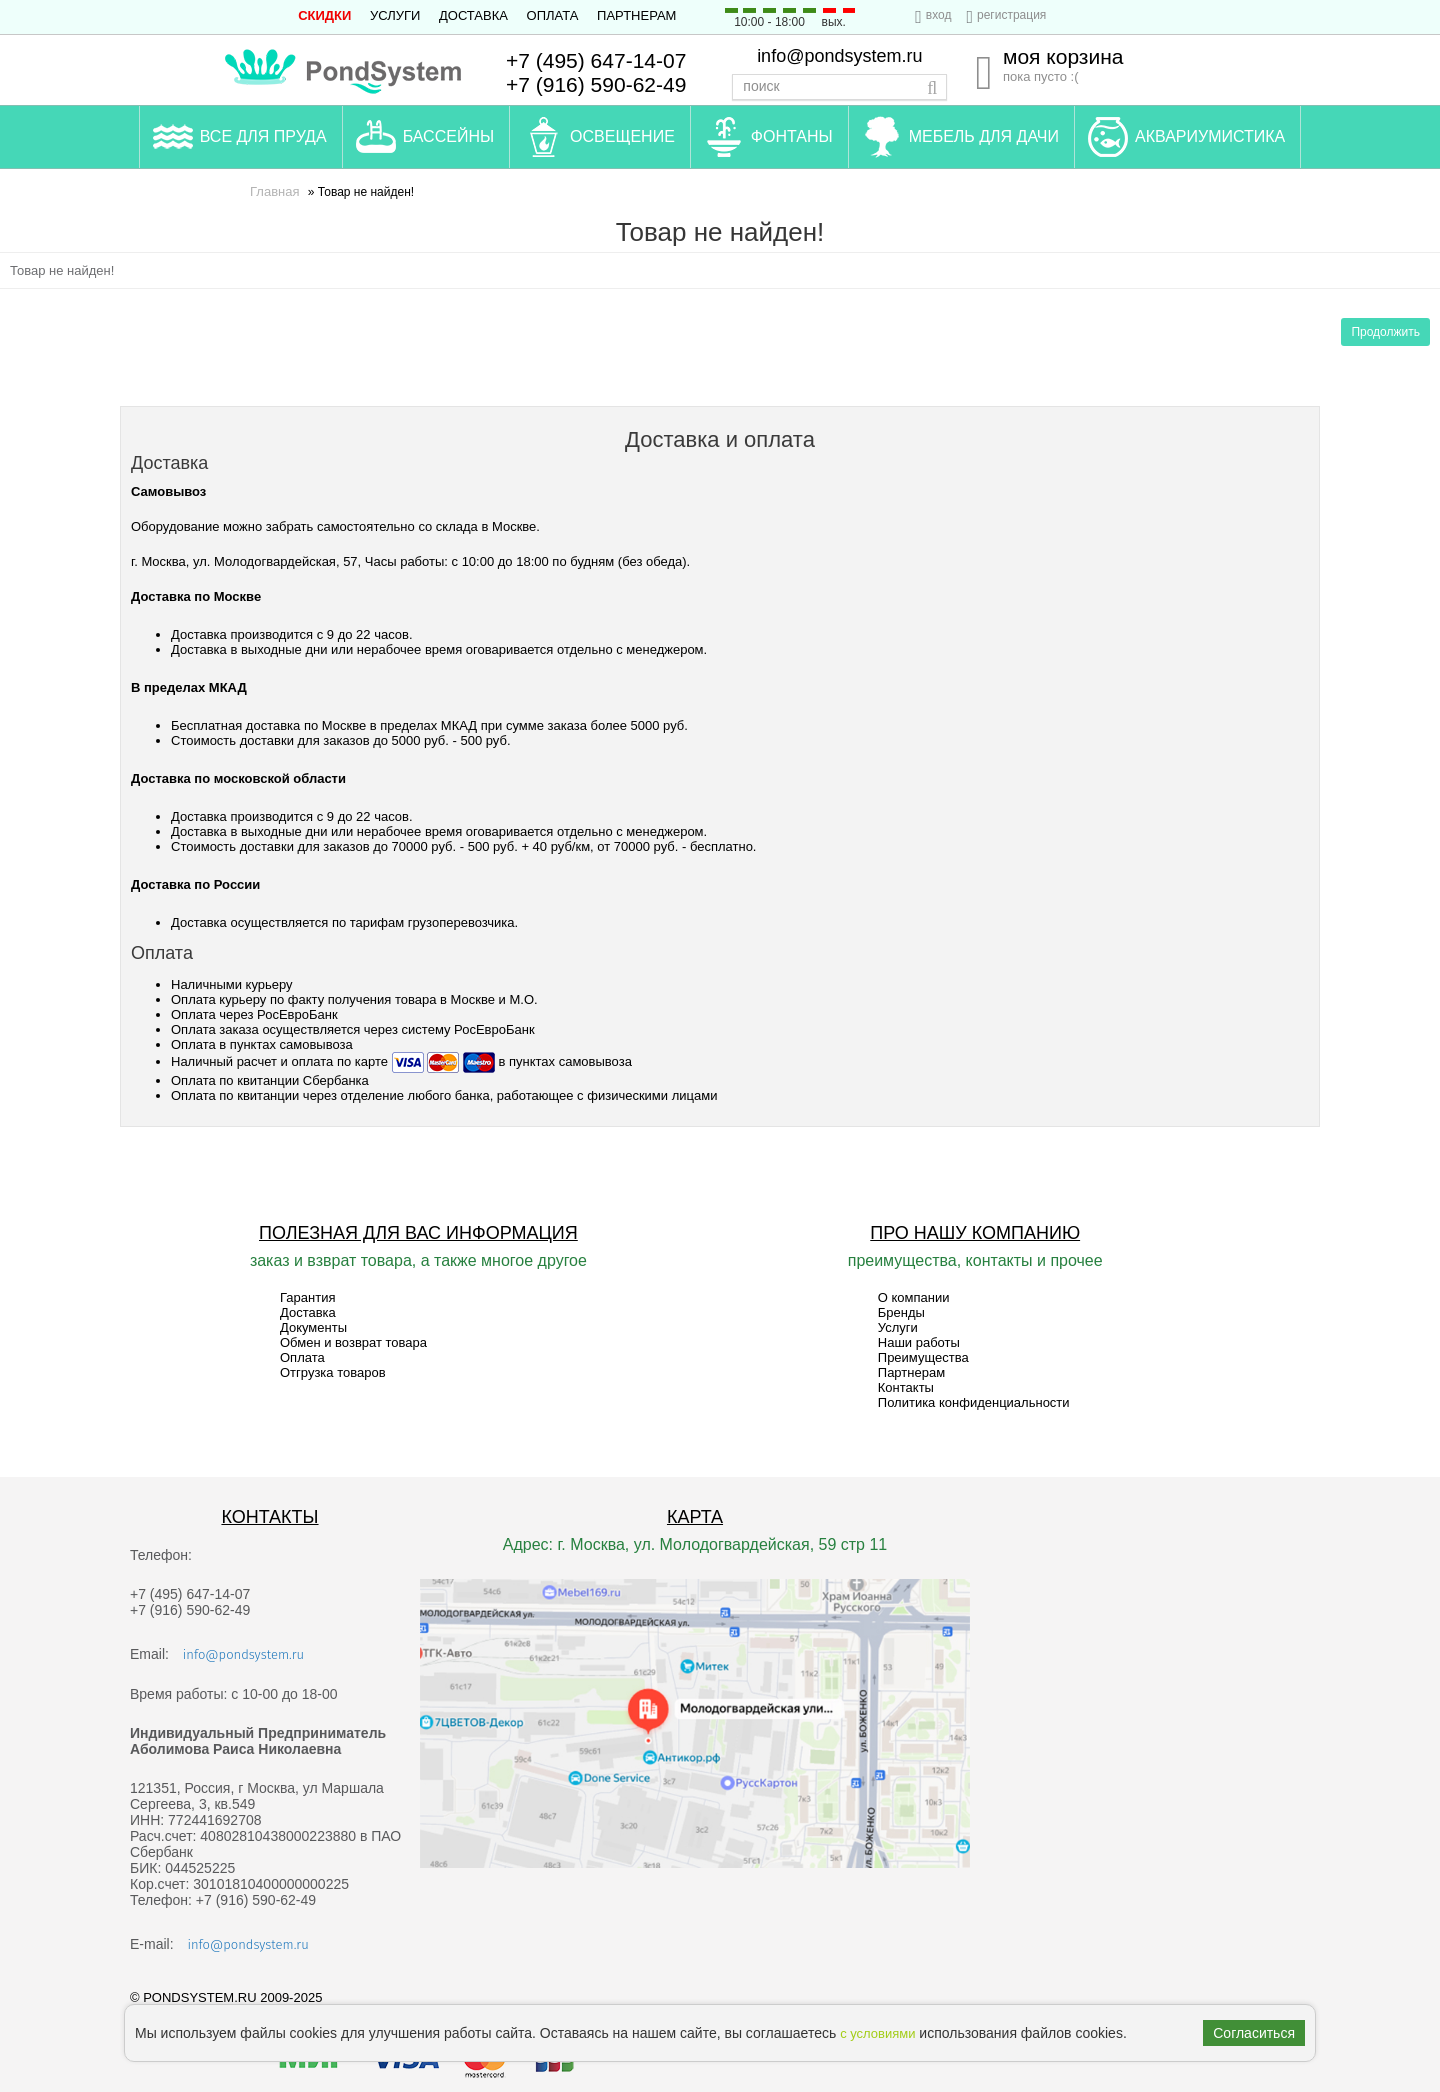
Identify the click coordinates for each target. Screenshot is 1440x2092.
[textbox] (839, 87)
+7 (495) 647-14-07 (596, 60)
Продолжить (1385, 332)
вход (939, 15)
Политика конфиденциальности (974, 1402)
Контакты (906, 1387)
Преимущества (923, 1357)
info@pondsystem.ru (839, 56)
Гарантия (307, 1297)
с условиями (877, 2033)
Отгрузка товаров (333, 1372)
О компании (914, 1297)
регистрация (1011, 15)
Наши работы (919, 1342)
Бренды (901, 1312)
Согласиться (1254, 2033)
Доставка (473, 15)
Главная (274, 191)
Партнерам (636, 15)
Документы (313, 1327)
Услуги (395, 15)
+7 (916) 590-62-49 (596, 84)
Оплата (553, 15)
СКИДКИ (324, 15)
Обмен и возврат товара (353, 1342)
